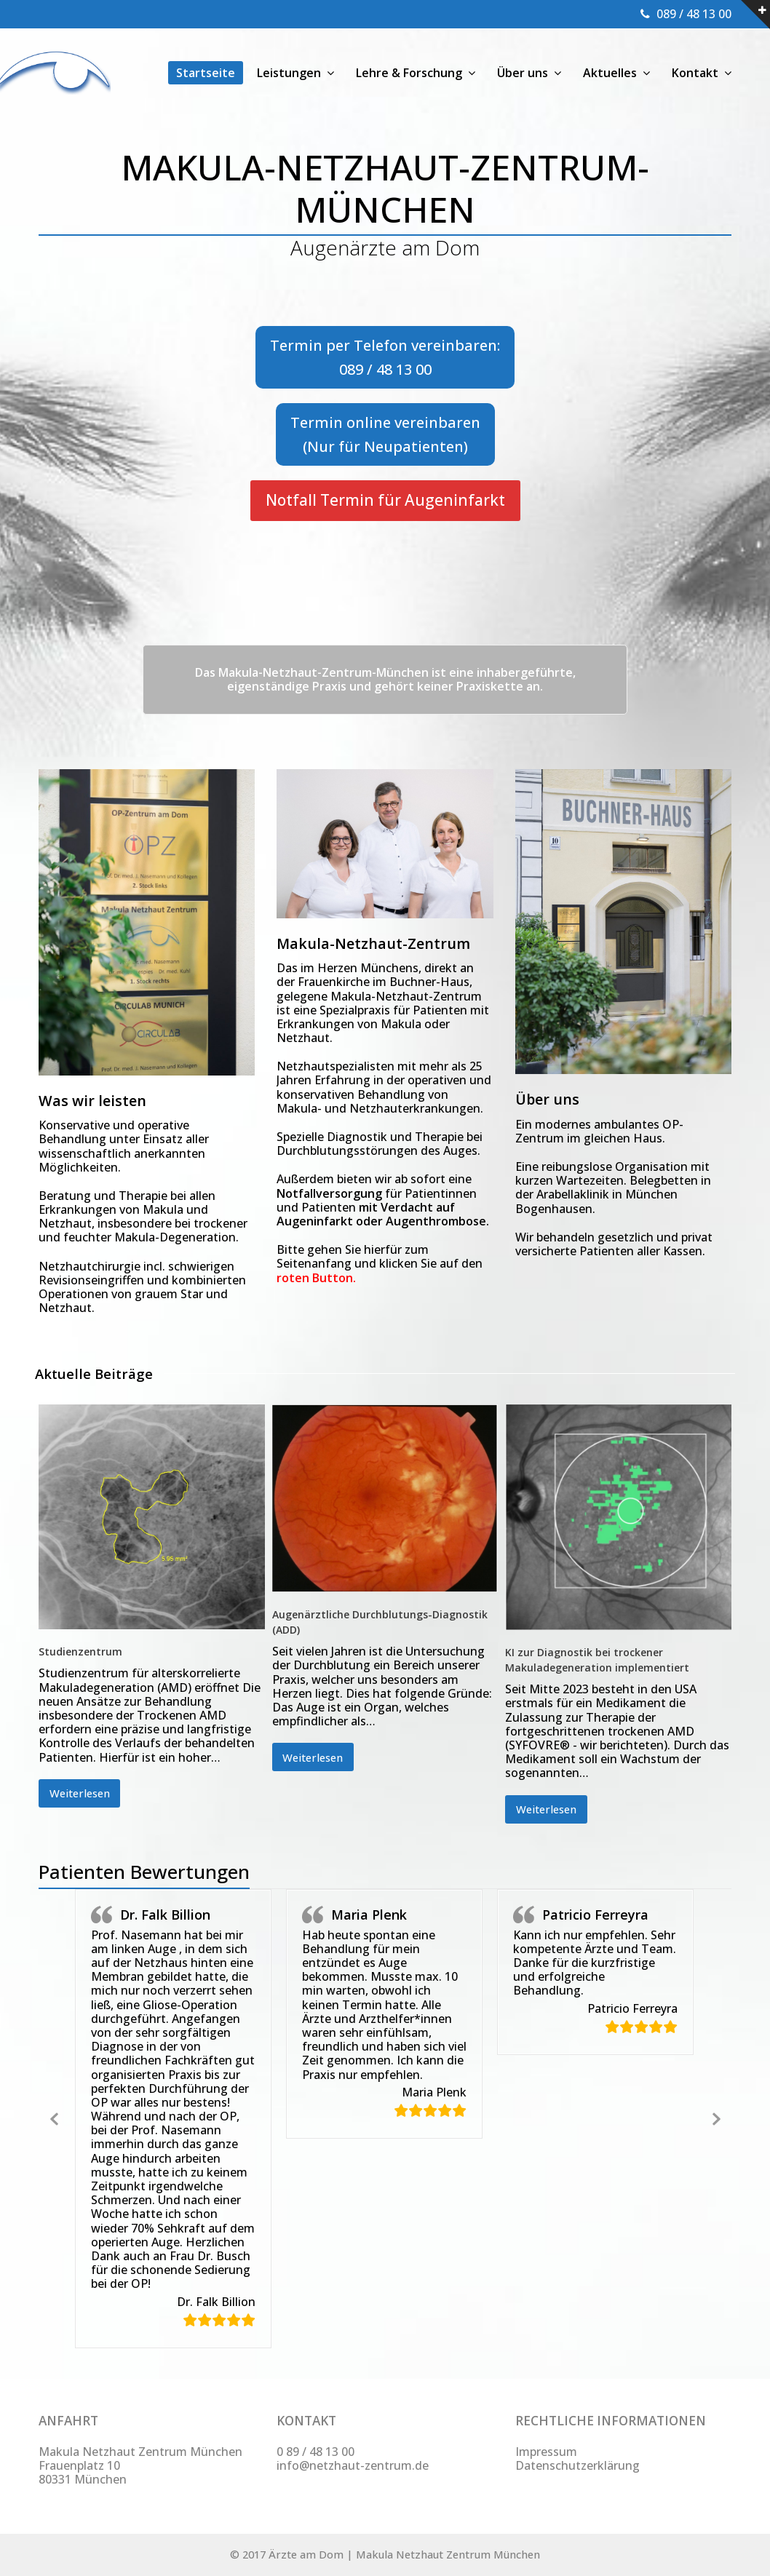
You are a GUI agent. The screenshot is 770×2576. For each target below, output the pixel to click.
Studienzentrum (80, 1651)
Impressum (546, 2452)
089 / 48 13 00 (693, 14)
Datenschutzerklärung (577, 2465)
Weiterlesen (79, 1793)
